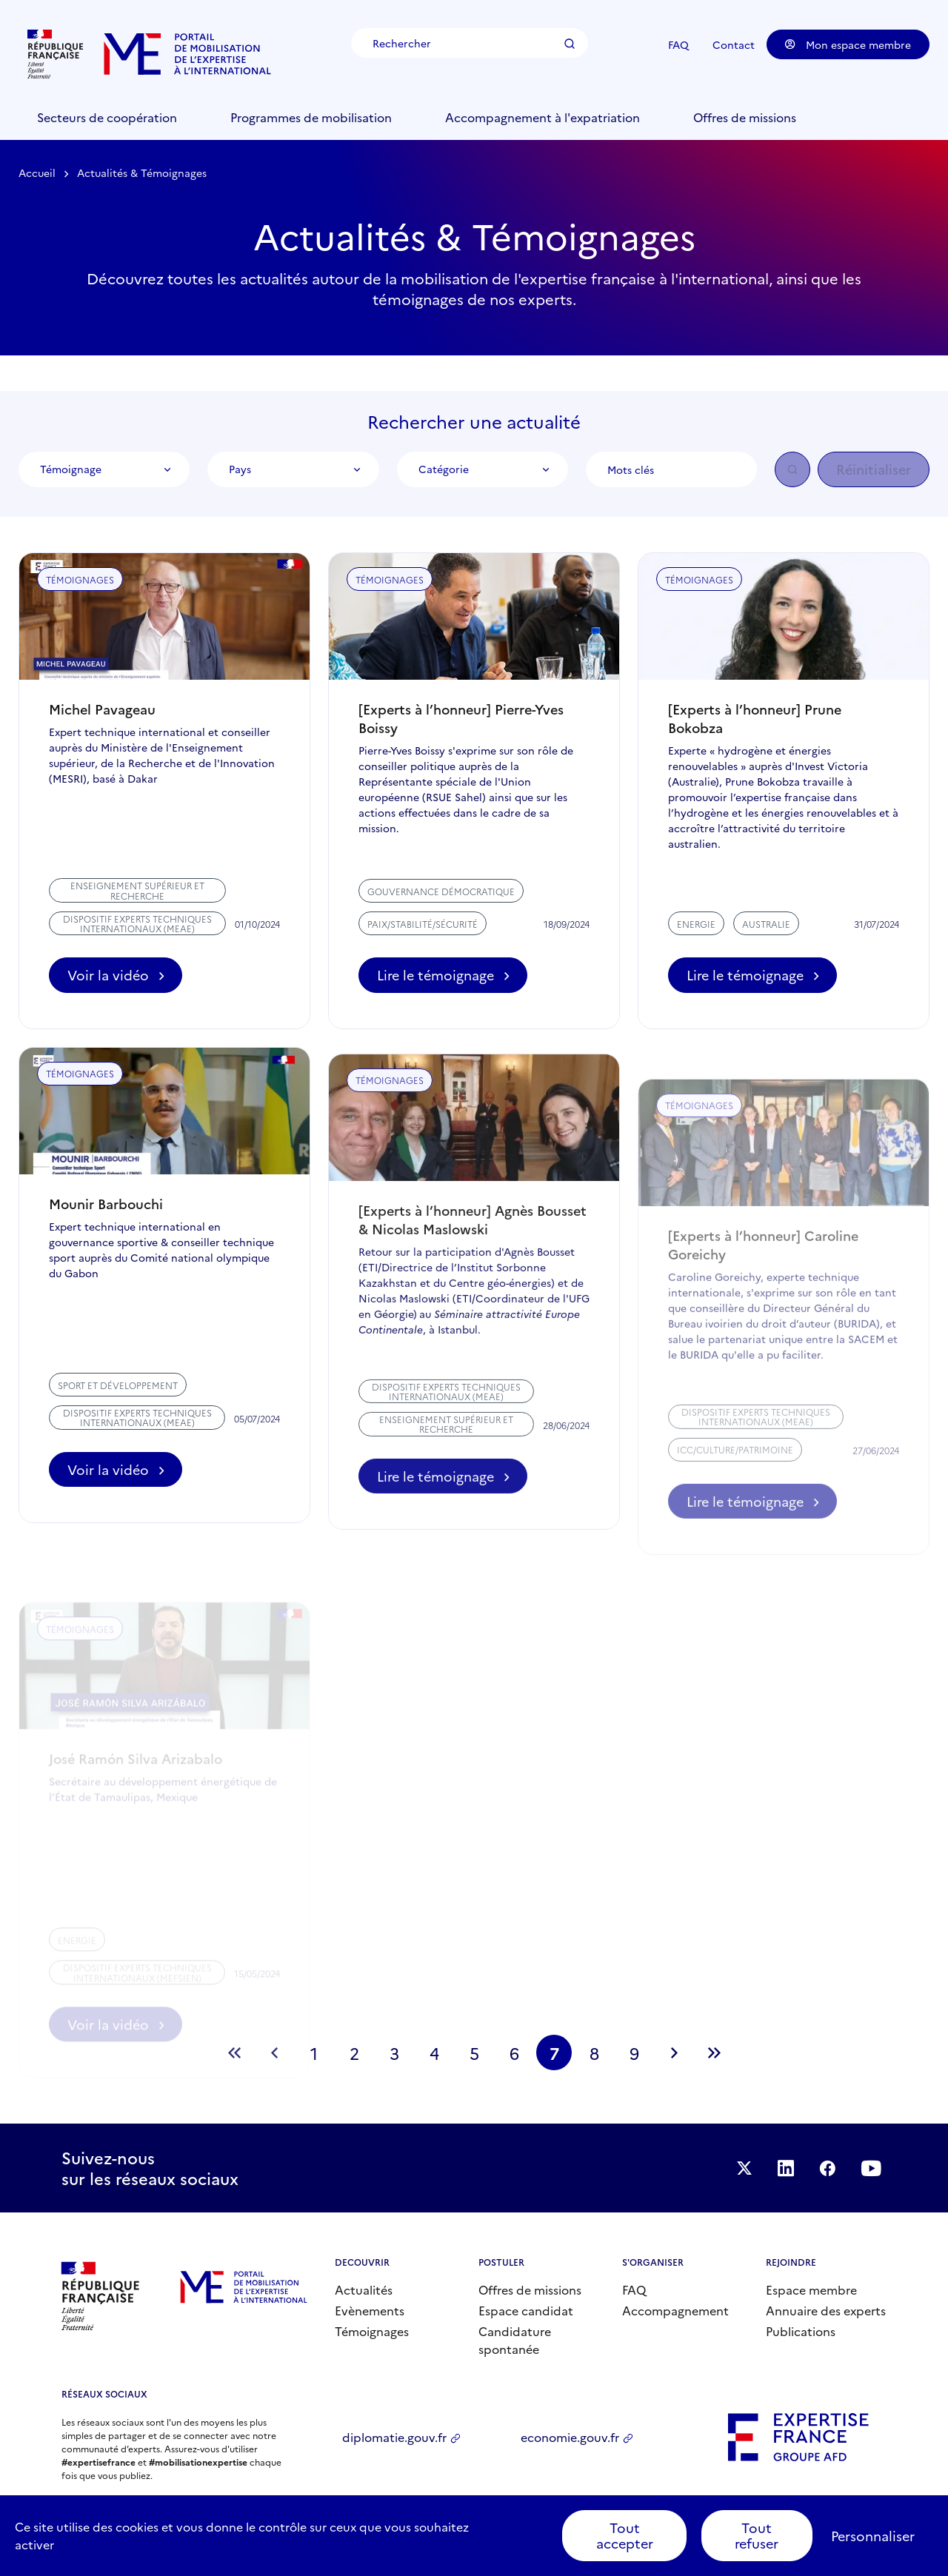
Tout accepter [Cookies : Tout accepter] (624, 2535)
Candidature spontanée (514, 2340)
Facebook (828, 2168)
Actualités (364, 2289)
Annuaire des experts (826, 2310)
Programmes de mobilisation (311, 117)
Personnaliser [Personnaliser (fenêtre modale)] (873, 2535)
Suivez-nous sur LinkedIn (781, 2168)
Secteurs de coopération (107, 117)
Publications (800, 2331)
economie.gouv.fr (570, 2437)
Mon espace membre (848, 44)
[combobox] (104, 469)
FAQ (678, 44)
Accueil (37, 172)
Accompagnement (675, 2310)
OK (792, 469)
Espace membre (811, 2289)
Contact (733, 44)
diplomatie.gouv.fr (394, 2437)
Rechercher (574, 44)
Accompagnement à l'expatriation (542, 117)
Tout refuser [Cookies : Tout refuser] (756, 2535)
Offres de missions (744, 117)
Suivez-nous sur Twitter (735, 2168)
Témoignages (372, 2331)
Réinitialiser (873, 469)
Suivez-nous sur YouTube (877, 2168)
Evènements (369, 2310)
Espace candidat (525, 2310)
